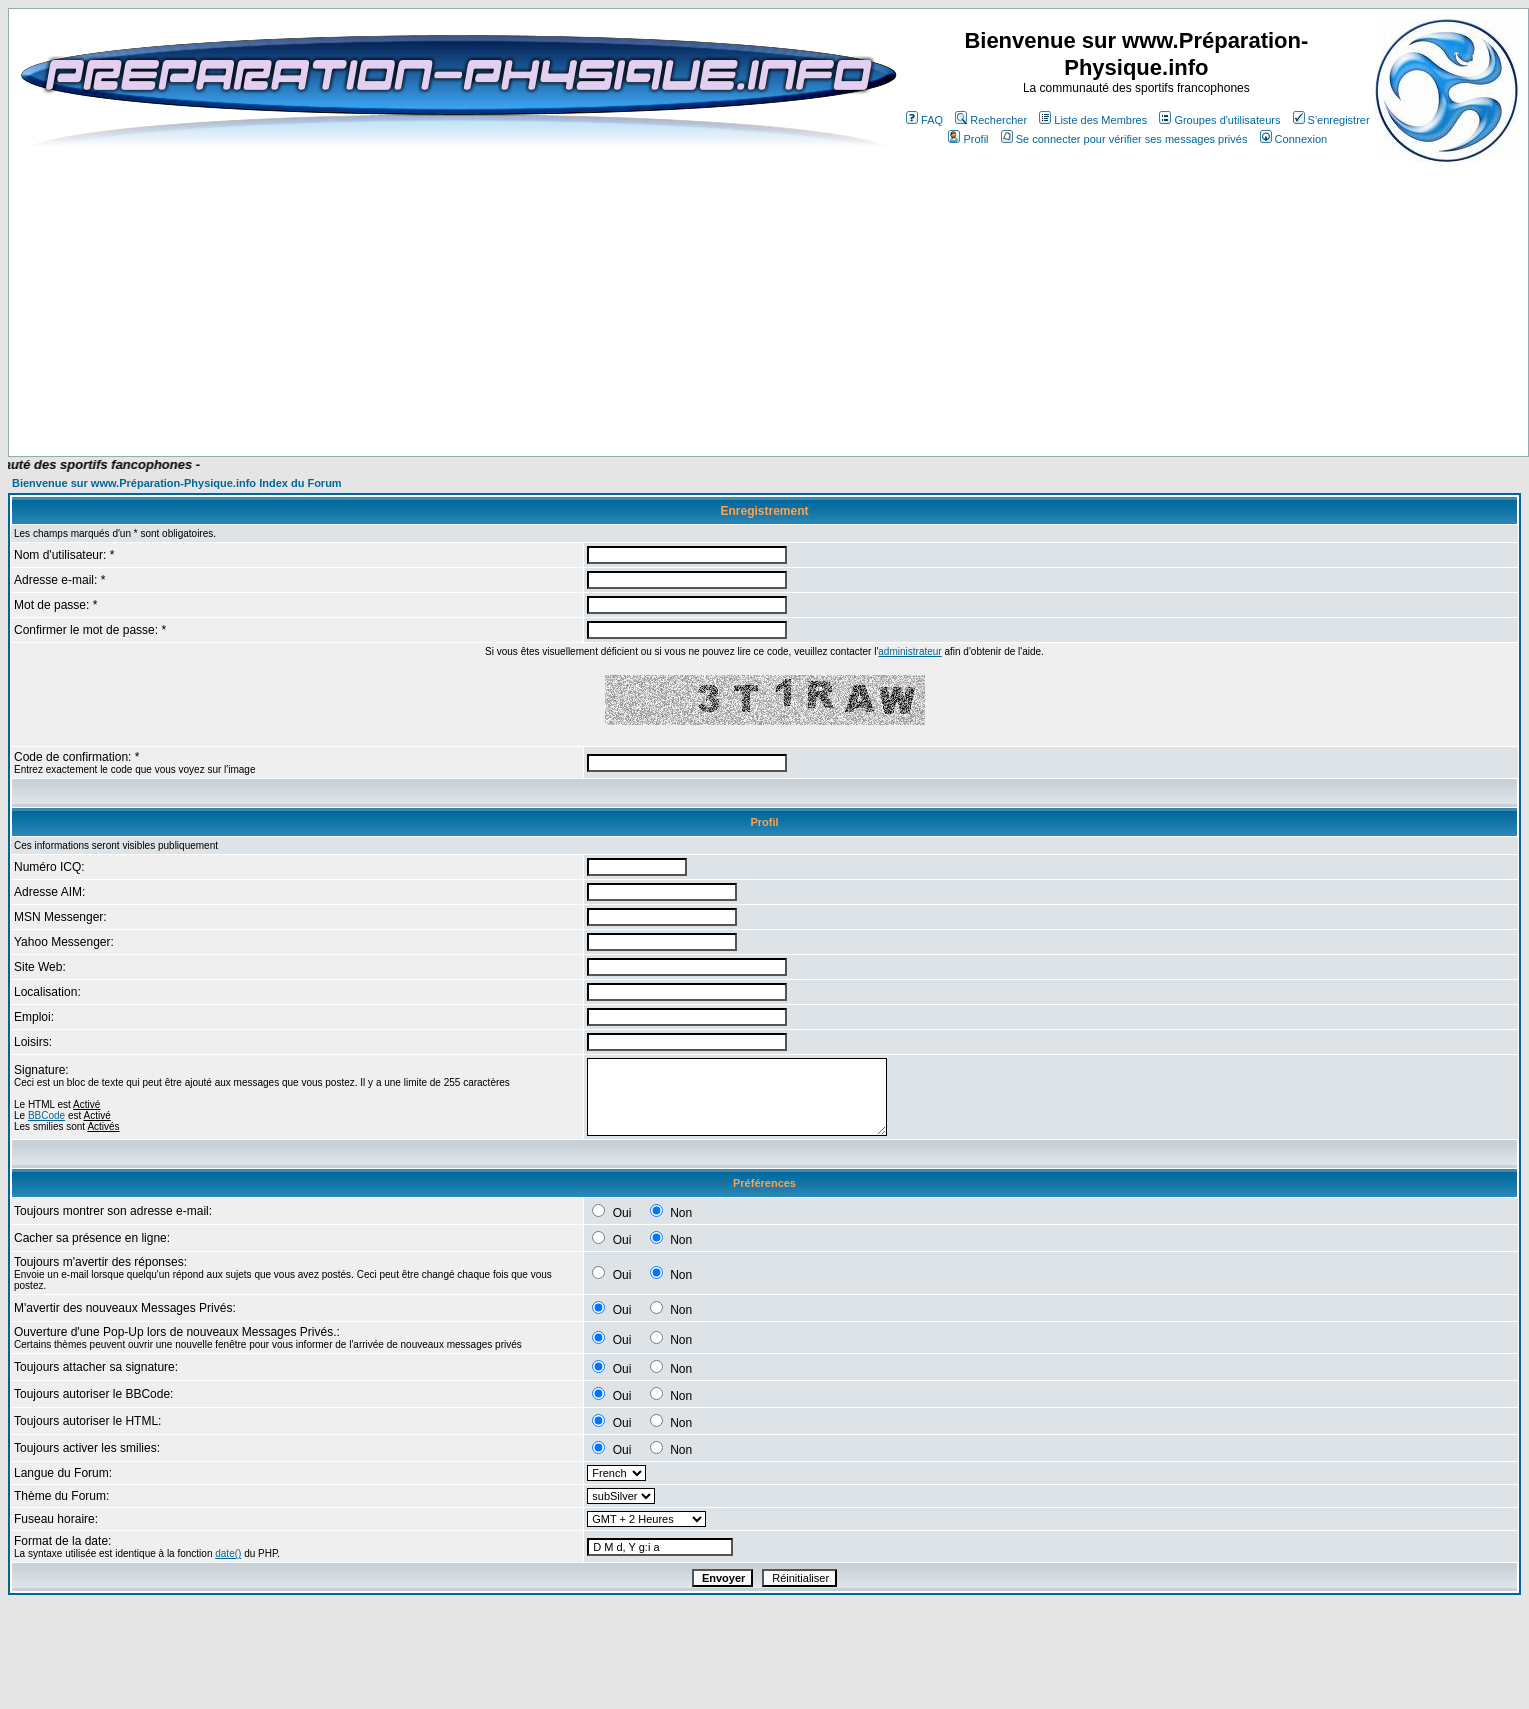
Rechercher (991, 120)
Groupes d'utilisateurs (1219, 120)
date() (228, 1553)
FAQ (924, 120)
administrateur (909, 651)
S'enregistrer (1331, 120)
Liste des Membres (1093, 120)
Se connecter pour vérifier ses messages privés (1124, 139)
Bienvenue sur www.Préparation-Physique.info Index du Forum (177, 483)
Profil (968, 139)
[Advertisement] (432, 397)
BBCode (46, 1115)
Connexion (1294, 139)
